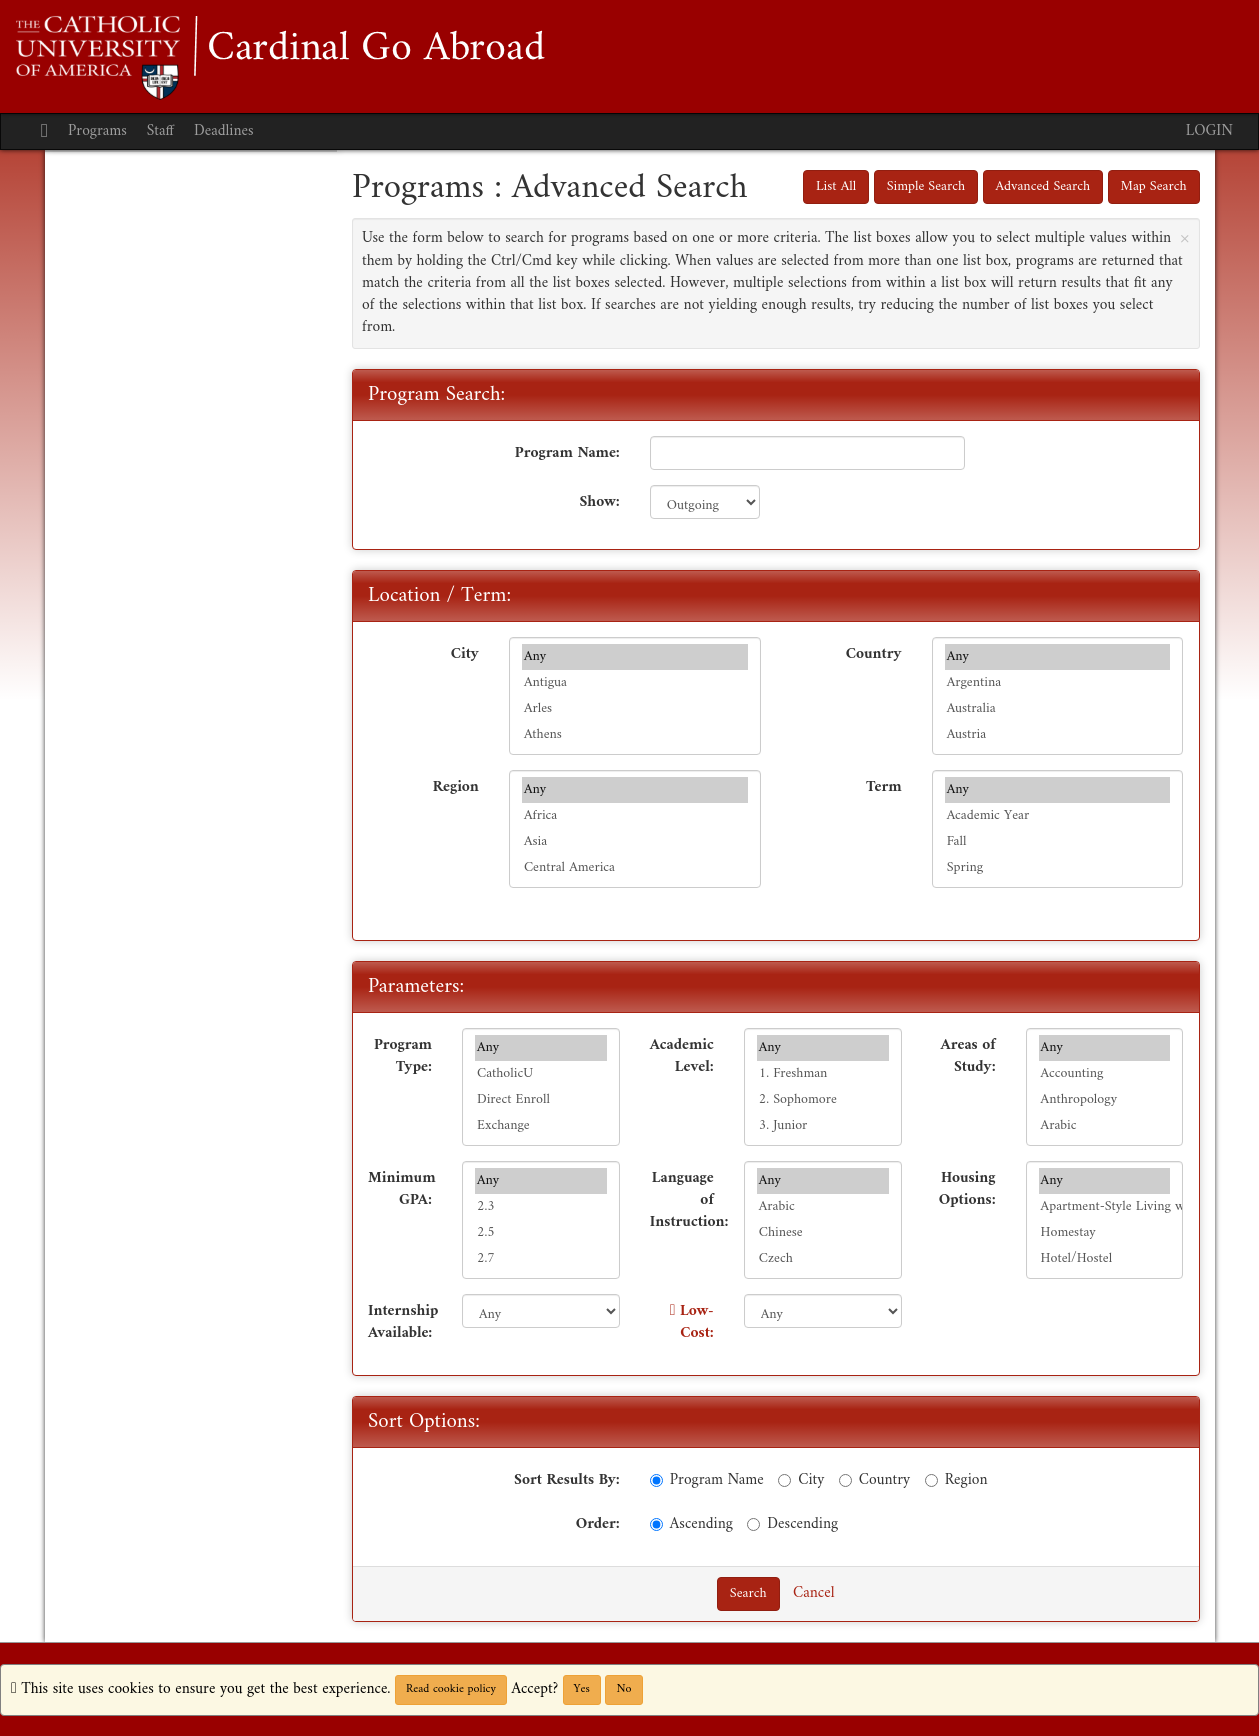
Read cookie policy (451, 1689)
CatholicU (541, 1074)
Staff (160, 131)
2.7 (541, 1259)
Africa (635, 816)
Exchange (541, 1126)
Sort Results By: (567, 1479)
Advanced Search (1043, 186)
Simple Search (926, 186)
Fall (1058, 842)
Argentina (1058, 683)
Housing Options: (967, 1188)
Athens (635, 735)
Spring (1058, 868)
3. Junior (823, 1126)
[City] (784, 1480)
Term (884, 786)
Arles (635, 709)
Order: (598, 1523)
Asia (635, 842)
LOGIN (1209, 131)
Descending (792, 1523)
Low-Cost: (697, 1322)
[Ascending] (656, 1524)
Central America (635, 868)
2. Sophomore (823, 1100)
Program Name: (567, 452)
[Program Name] (656, 1480)
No (623, 1689)
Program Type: (403, 1055)
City (465, 653)
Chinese (823, 1233)
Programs (97, 131)
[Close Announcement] (1185, 238)
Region (456, 786)
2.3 (541, 1207)
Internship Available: (403, 1321)
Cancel (814, 1593)
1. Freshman (823, 1074)
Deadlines (224, 131)
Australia (1058, 709)
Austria (1058, 735)
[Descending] (753, 1524)
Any (635, 657)
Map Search (1154, 186)
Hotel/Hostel (1105, 1259)
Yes (582, 1689)
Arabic (1105, 1126)
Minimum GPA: (402, 1188)
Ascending (691, 1523)
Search (748, 1593)
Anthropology (1105, 1100)
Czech (823, 1259)
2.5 (541, 1233)
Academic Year (1058, 816)
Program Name (707, 1479)
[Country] (845, 1480)
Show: (599, 501)
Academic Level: (682, 1055)
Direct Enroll (541, 1100)
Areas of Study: (968, 1055)
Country (874, 653)
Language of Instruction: (689, 1199)
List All (836, 186)
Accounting (1105, 1074)
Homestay (1105, 1233)
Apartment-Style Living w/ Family (1105, 1207)
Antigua (635, 683)
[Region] (931, 1480)
